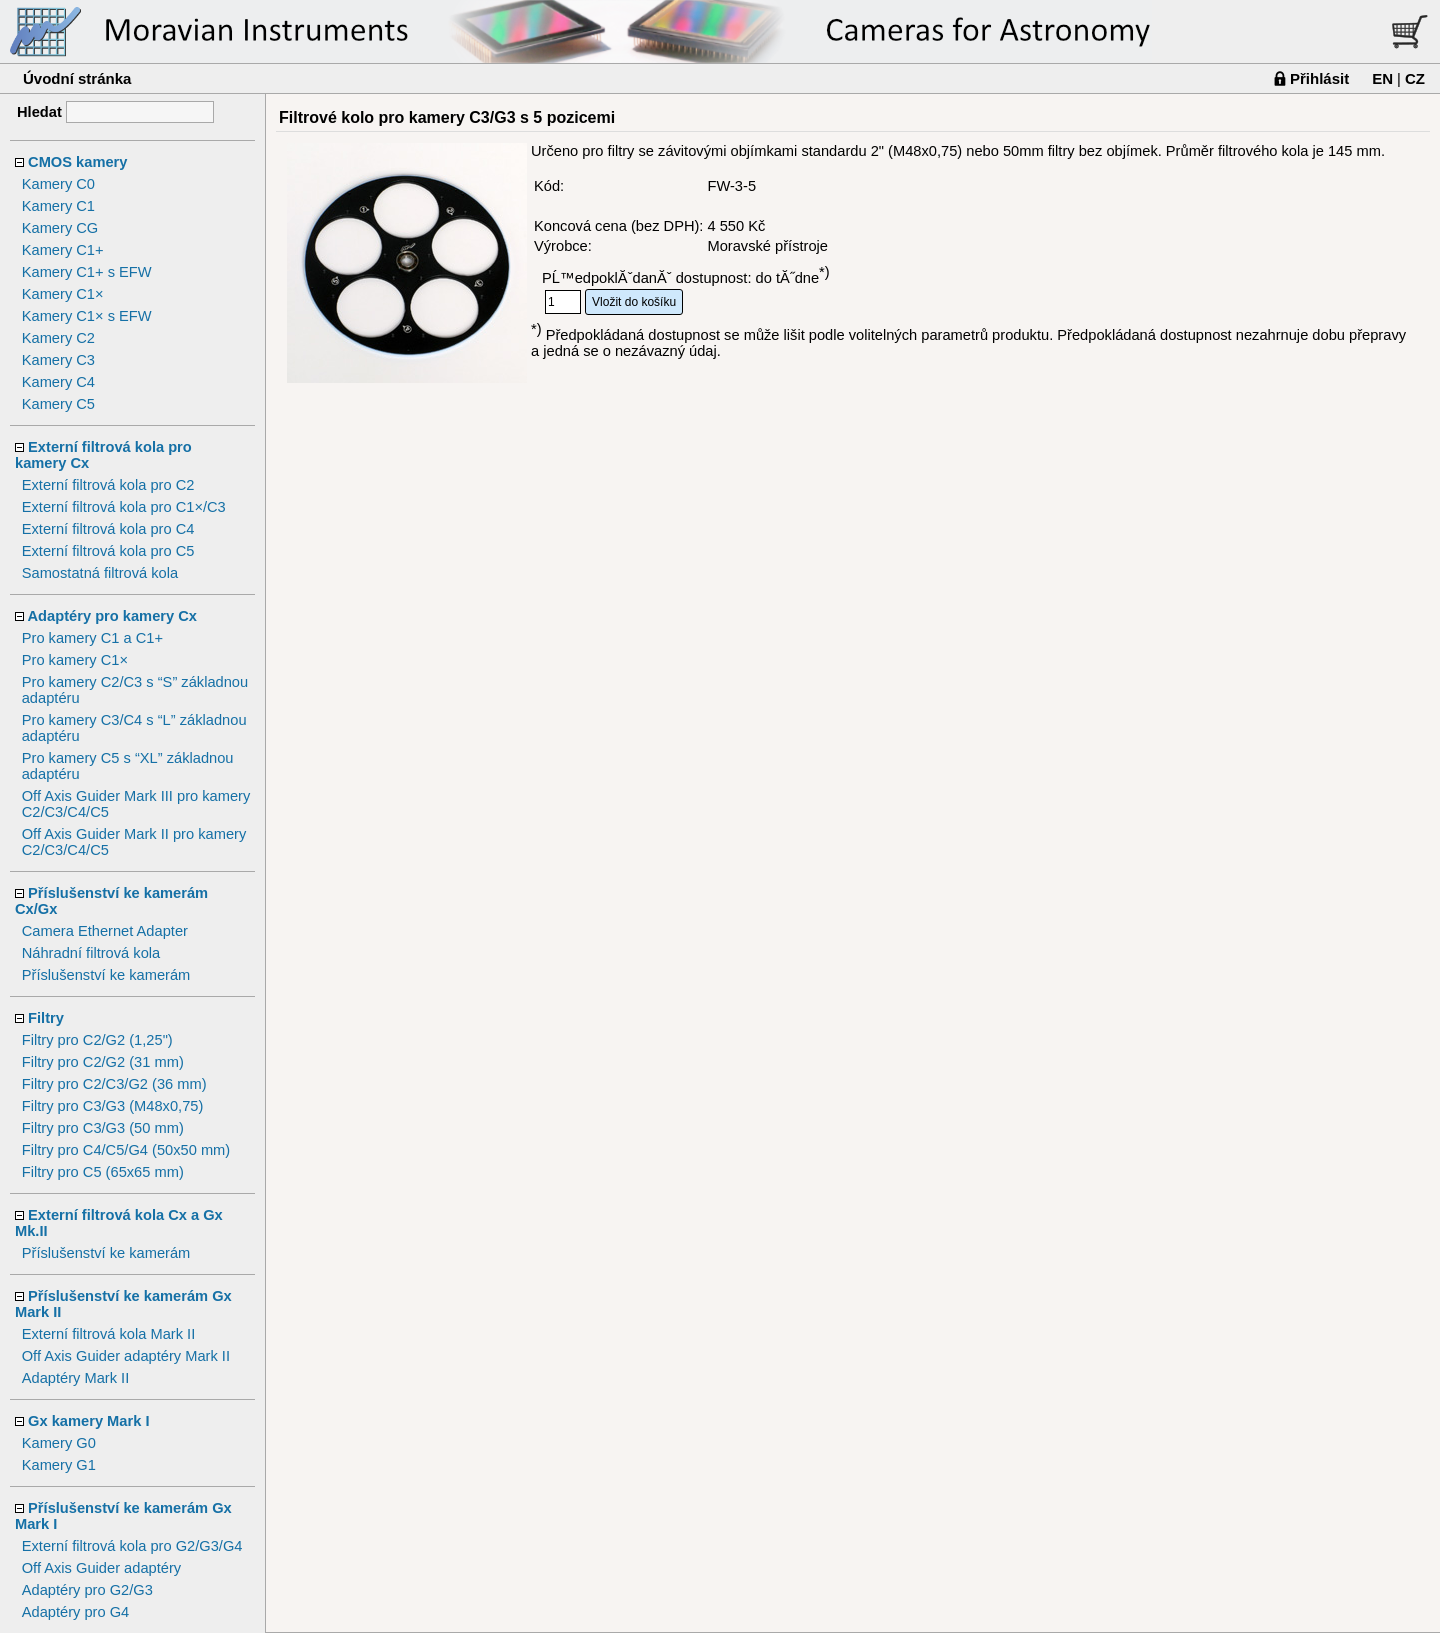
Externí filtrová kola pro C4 (108, 529)
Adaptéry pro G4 (76, 1612)
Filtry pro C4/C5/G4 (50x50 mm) (126, 1150)
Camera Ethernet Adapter (105, 931)
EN (1382, 78)
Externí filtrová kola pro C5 (108, 551)
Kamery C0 (58, 184)
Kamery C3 (58, 360)
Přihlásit (1319, 78)
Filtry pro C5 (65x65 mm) (103, 1172)
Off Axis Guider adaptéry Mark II (126, 1356)
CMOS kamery (77, 162)
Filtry (46, 1018)
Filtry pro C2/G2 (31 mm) (103, 1062)
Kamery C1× (63, 294)
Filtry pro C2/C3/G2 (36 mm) (114, 1084)
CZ (1415, 78)
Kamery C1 (58, 206)
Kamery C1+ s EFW (87, 272)
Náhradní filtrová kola (91, 953)
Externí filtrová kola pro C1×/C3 (124, 507)
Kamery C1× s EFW (87, 316)
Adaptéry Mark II (76, 1378)
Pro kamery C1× (75, 660)
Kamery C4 (58, 382)
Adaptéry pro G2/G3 (87, 1590)
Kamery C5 (58, 404)
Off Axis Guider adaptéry (101, 1568)
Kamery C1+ (63, 250)
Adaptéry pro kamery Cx (112, 616)
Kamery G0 (59, 1443)
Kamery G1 (59, 1465)
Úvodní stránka (77, 78)
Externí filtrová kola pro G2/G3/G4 (132, 1546)
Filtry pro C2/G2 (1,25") (97, 1040)
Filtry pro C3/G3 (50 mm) (103, 1128)
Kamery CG (60, 228)
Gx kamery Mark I (88, 1421)
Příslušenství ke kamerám (106, 975)
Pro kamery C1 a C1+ (92, 638)
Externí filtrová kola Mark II (109, 1334)
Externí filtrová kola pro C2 (108, 485)
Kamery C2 (58, 338)
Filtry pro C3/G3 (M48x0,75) (113, 1106)
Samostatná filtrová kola (100, 573)
